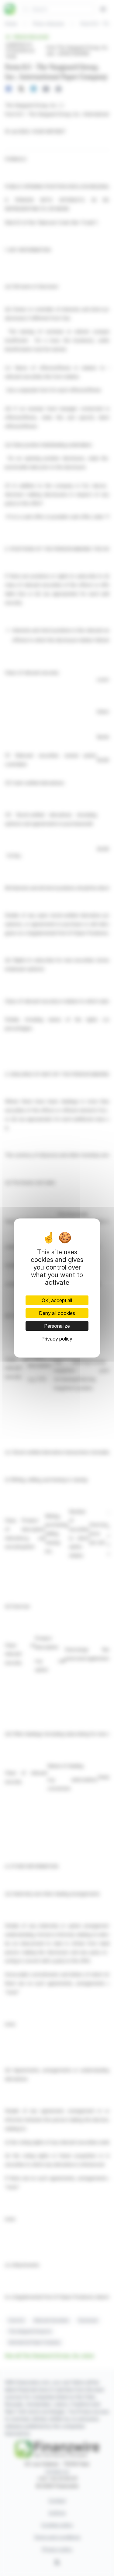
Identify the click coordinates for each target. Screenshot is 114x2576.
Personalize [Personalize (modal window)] (57, 1326)
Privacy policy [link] (56, 1339)
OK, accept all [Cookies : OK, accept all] (57, 1300)
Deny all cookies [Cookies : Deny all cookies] (57, 1313)
